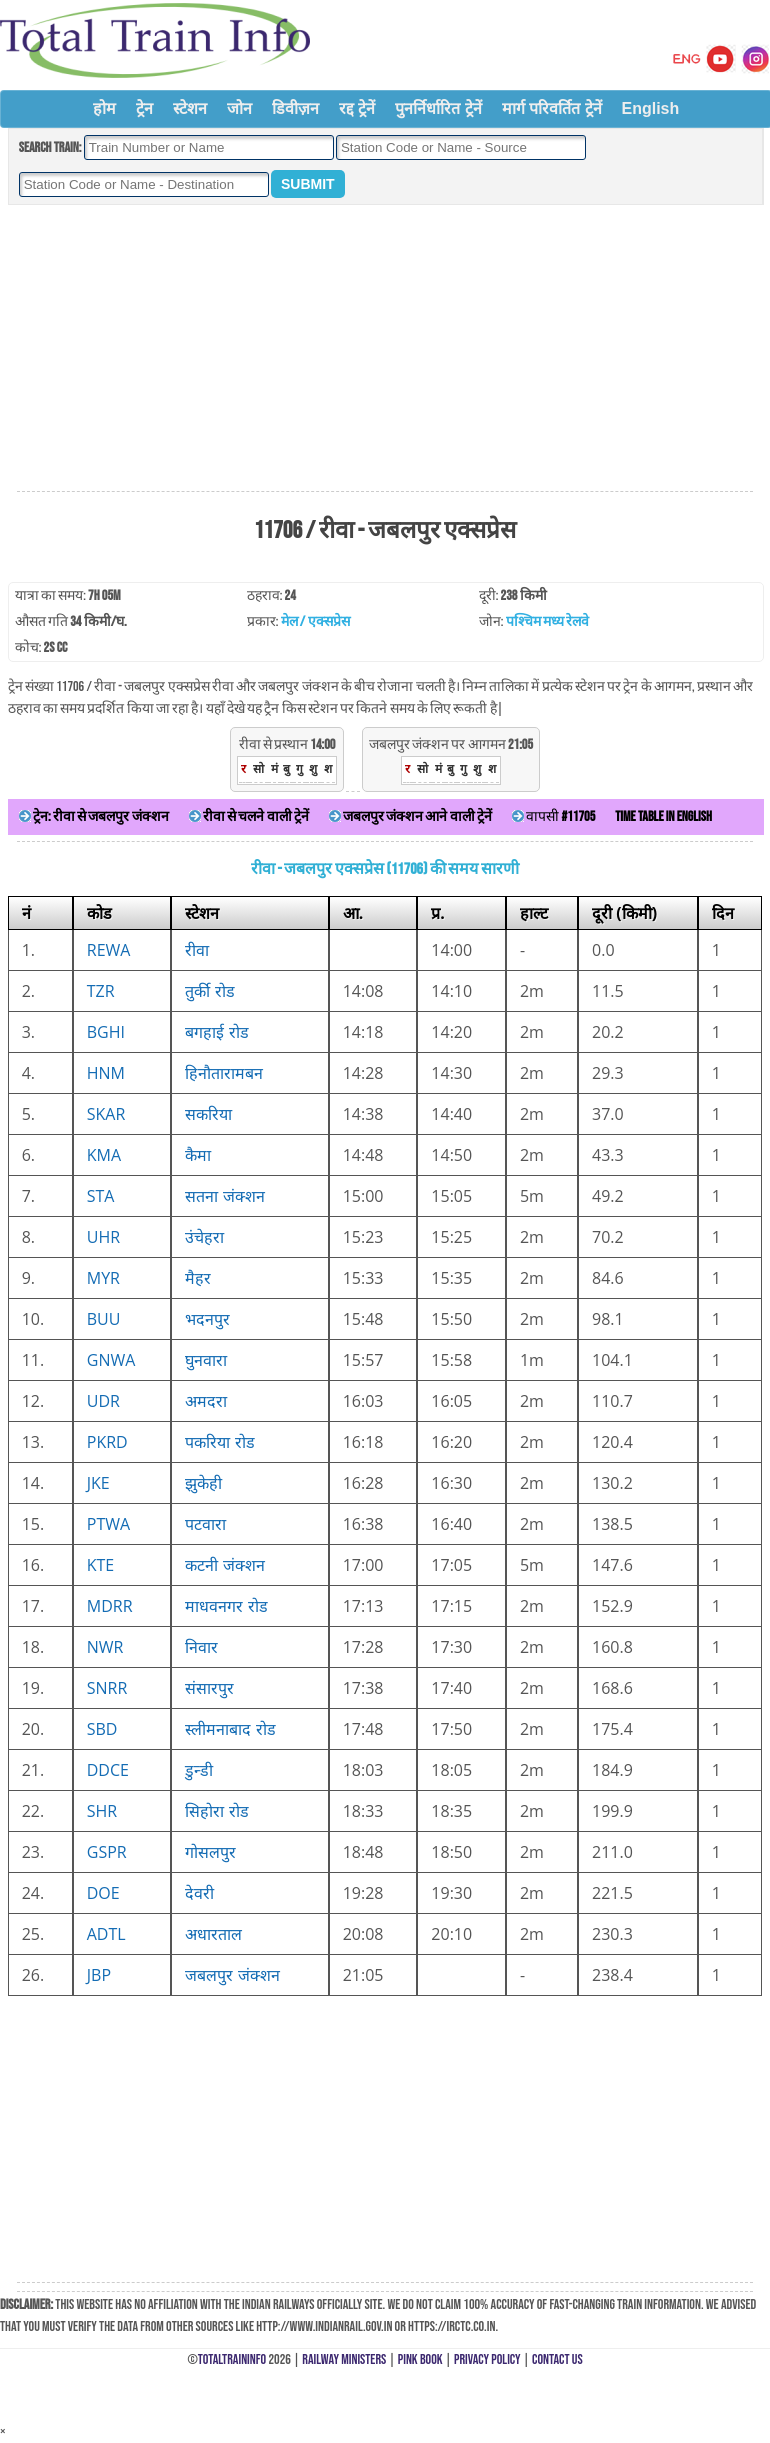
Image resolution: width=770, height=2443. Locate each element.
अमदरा (206, 1401)
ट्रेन (144, 108)
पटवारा (205, 1524)
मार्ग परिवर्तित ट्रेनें (552, 108)
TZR (101, 991)
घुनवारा (206, 1360)
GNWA (111, 1360)
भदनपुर (207, 1319)
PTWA (108, 1524)
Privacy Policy (487, 2359)
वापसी (553, 816)
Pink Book (420, 2359)
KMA (104, 1155)
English (651, 108)
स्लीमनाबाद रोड (230, 1729)
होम (104, 108)
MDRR (110, 1606)
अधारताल (213, 1934)
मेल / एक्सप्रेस (315, 621)
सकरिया (208, 1114)
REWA (109, 950)
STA (101, 1196)
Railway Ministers (344, 2359)
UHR (103, 1237)
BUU (104, 1319)
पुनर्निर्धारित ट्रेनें (438, 108)
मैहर (198, 1278)
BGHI (106, 1032)
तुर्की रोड (209, 991)
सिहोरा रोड (216, 1811)
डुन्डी (199, 1770)
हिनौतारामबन (224, 1073)
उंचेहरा (204, 1237)
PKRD (107, 1442)
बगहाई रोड (216, 1032)
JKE (98, 1483)
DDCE (108, 1770)
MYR (103, 1278)
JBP (99, 1975)
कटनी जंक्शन (224, 1565)
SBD (102, 1729)
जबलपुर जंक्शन (232, 1975)
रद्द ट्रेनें (357, 108)
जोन (239, 108)
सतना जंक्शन (224, 1196)
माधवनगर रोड (226, 1606)
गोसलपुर (210, 1852)
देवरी (199, 1893)
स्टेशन (190, 108)
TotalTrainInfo (232, 2359)
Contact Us (557, 2359)
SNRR (107, 1688)
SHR (102, 1811)
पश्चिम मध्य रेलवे (547, 621)
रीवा (197, 950)
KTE (101, 1565)
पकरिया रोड (219, 1442)
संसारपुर (209, 1688)
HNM (106, 1073)
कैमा (198, 1155)
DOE (103, 1893)
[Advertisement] (385, 349)
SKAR (106, 1114)
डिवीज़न (295, 108)
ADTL (106, 1934)
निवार (201, 1647)
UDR (103, 1401)
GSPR (107, 1852)
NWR (105, 1647)
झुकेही (203, 1483)
